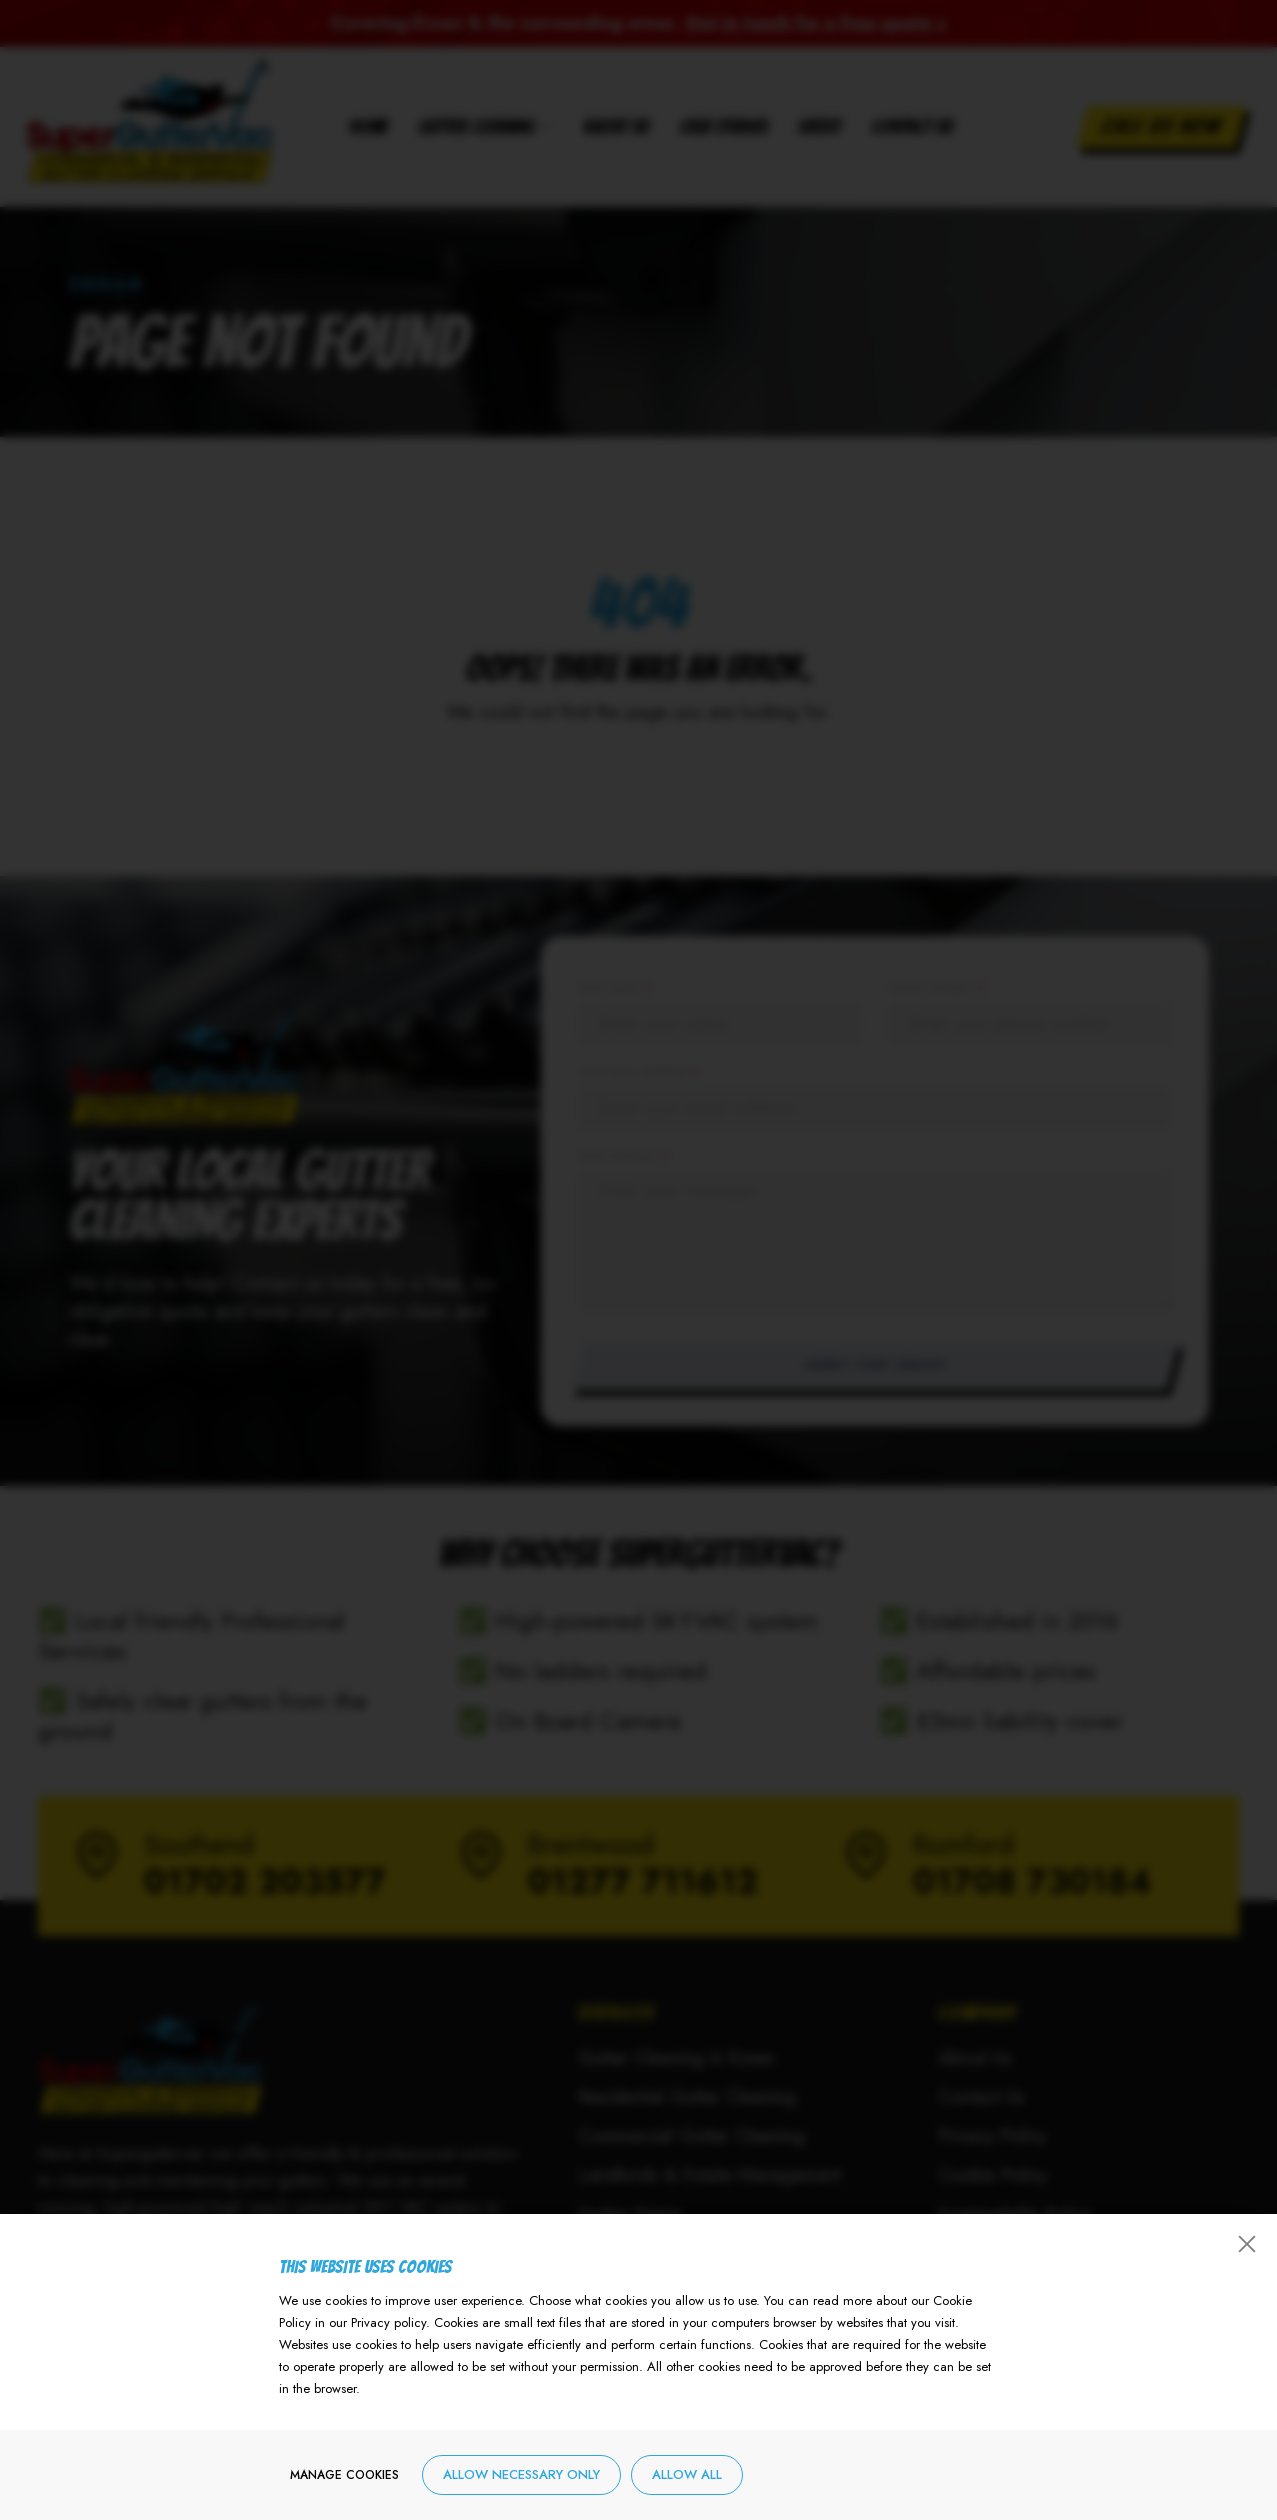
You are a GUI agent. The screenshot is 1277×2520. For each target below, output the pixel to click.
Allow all (687, 2474)
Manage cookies (344, 2475)
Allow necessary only (521, 2474)
